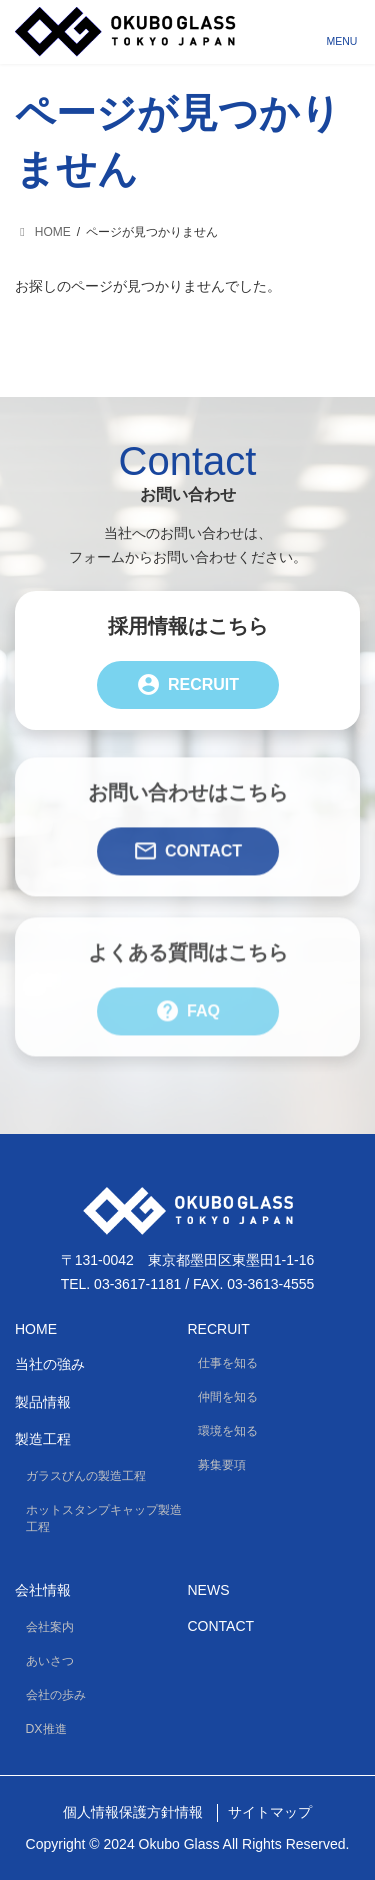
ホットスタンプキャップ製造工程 (104, 1518)
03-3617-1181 (137, 1284)
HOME (36, 1329)
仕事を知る (228, 1363)
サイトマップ (270, 1812)
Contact (187, 864)
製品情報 (43, 1402)
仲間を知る (228, 1397)
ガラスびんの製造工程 (86, 1476)
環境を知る (228, 1431)
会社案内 (50, 1627)
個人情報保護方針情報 (133, 1812)
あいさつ (50, 1661)
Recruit (187, 685)
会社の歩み (56, 1695)
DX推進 (46, 1729)
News (209, 1590)
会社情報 (43, 1590)
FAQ (187, 1024)
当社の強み (50, 1364)
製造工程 (43, 1439)
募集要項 (222, 1465)
